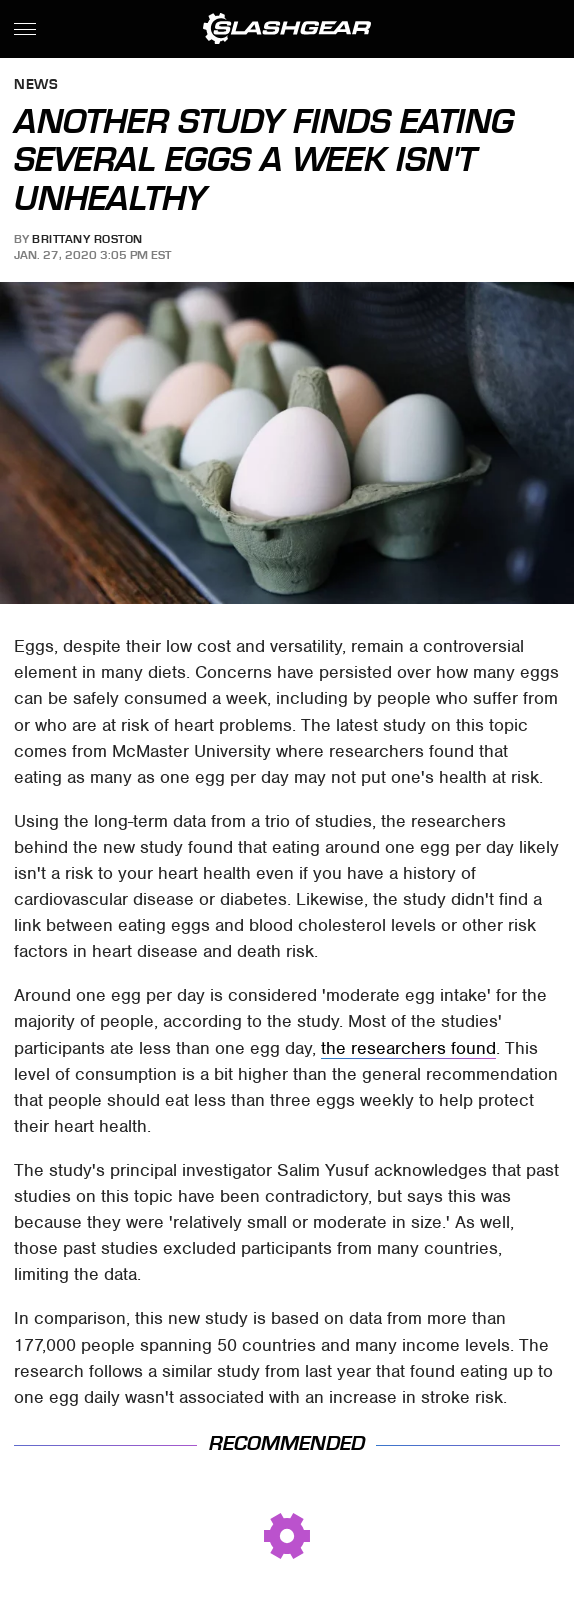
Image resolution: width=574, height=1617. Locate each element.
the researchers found (408, 1048)
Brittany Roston (87, 239)
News (36, 85)
